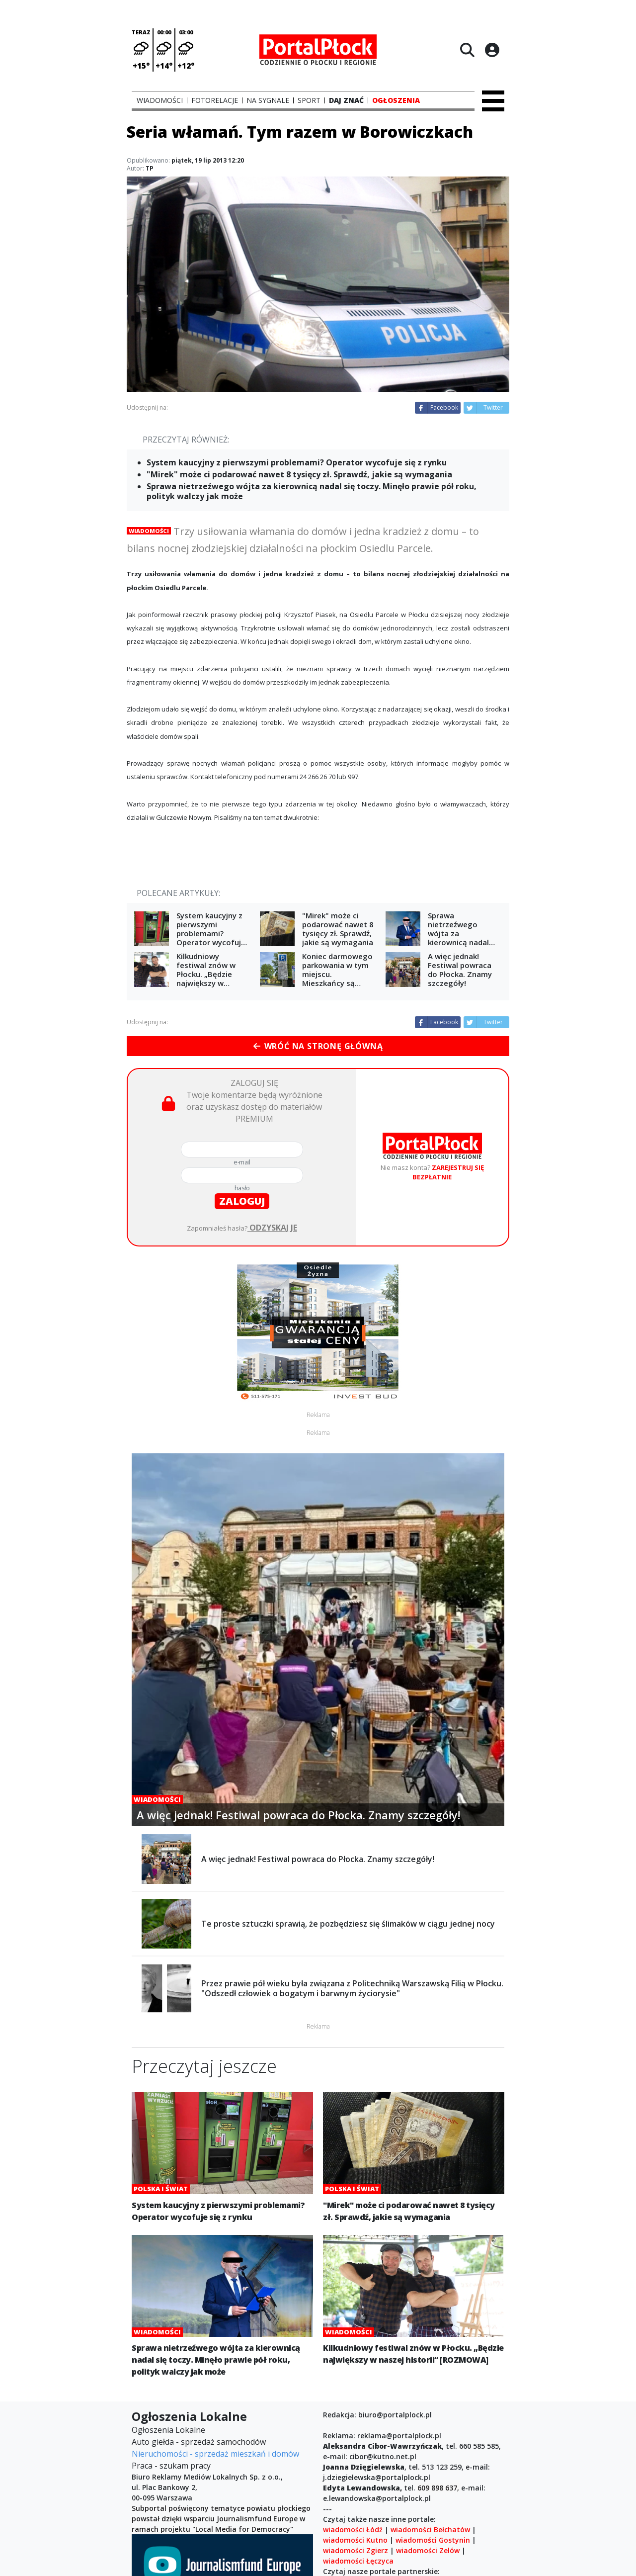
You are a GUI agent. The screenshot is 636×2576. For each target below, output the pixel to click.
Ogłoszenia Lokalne (168, 2429)
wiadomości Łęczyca (358, 2561)
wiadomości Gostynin (433, 2540)
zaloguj (242, 1201)
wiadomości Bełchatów (430, 2529)
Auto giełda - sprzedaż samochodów (199, 2441)
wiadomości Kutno (355, 2540)
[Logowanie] (491, 49)
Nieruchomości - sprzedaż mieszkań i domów (215, 2453)
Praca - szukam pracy (171, 2465)
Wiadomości (149, 530)
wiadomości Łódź (353, 2529)
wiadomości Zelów (428, 2550)
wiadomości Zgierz (355, 2550)
